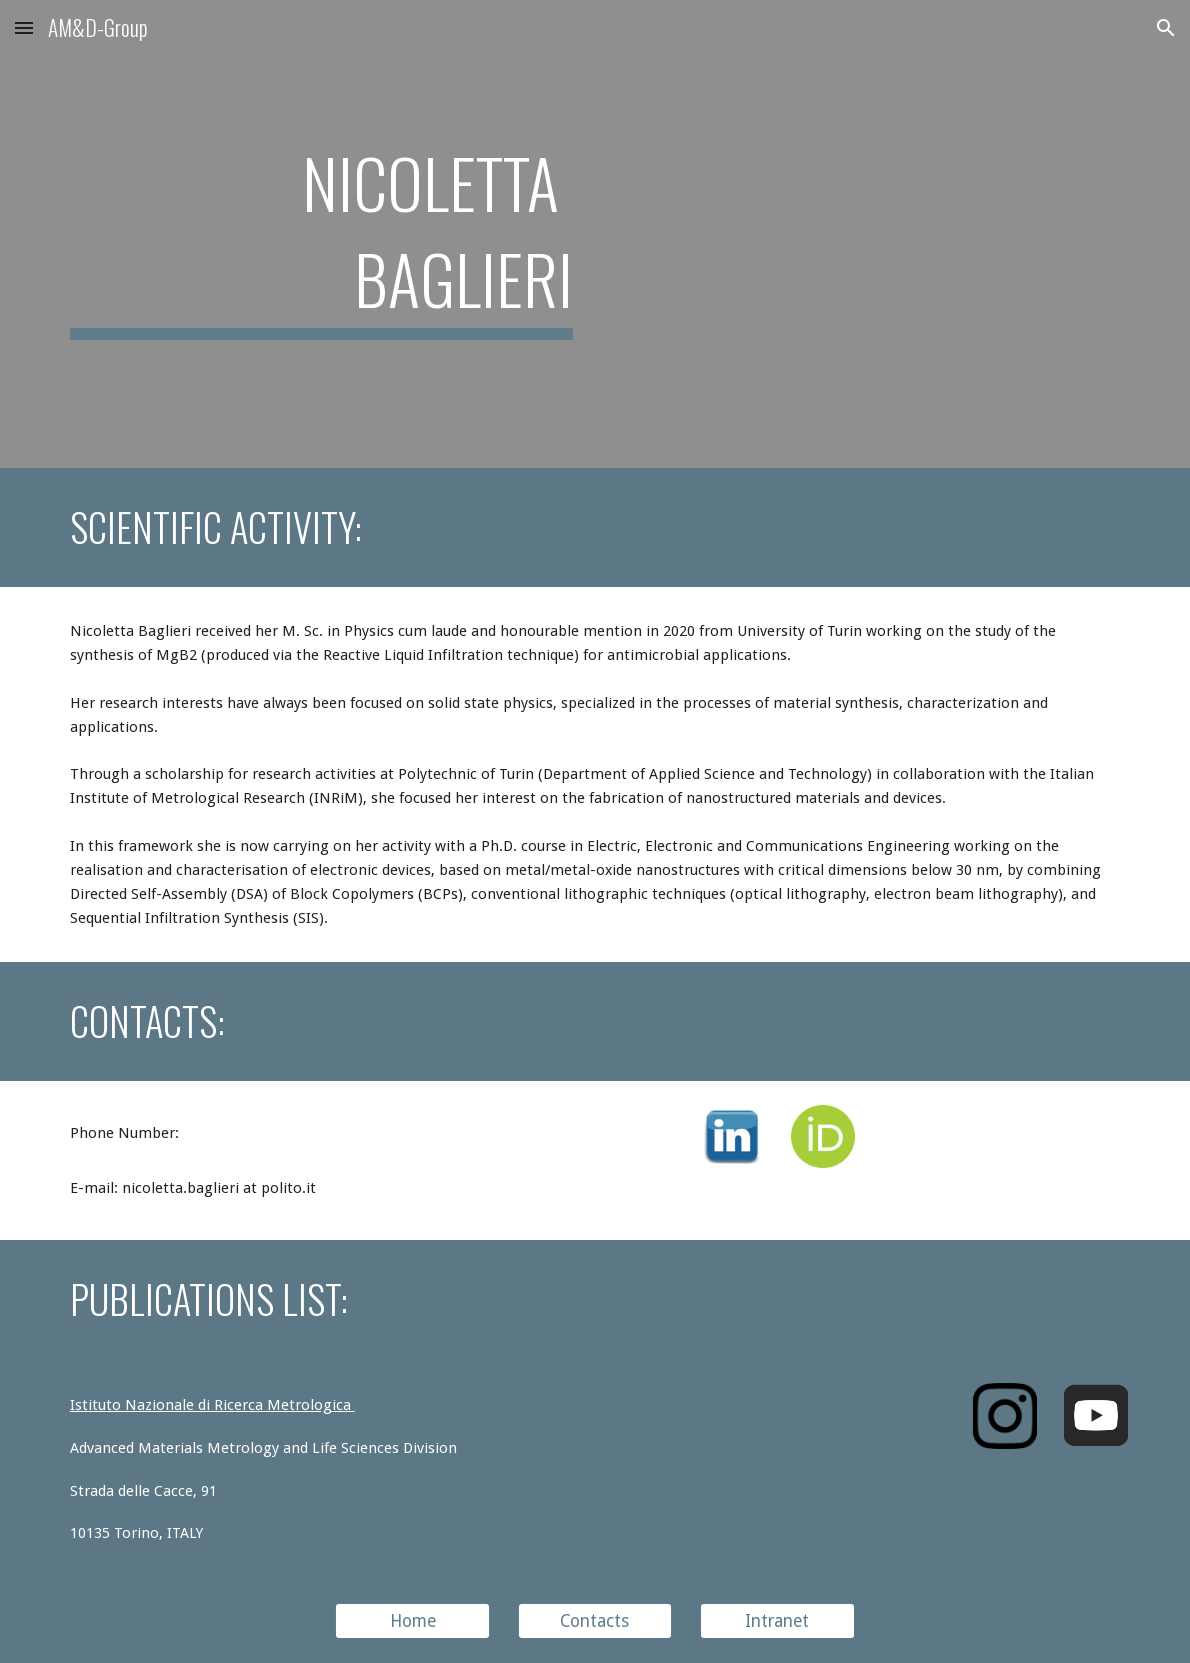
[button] (24, 27)
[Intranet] (777, 1621)
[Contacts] (595, 1621)
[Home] (412, 1621)
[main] (322, 234)
